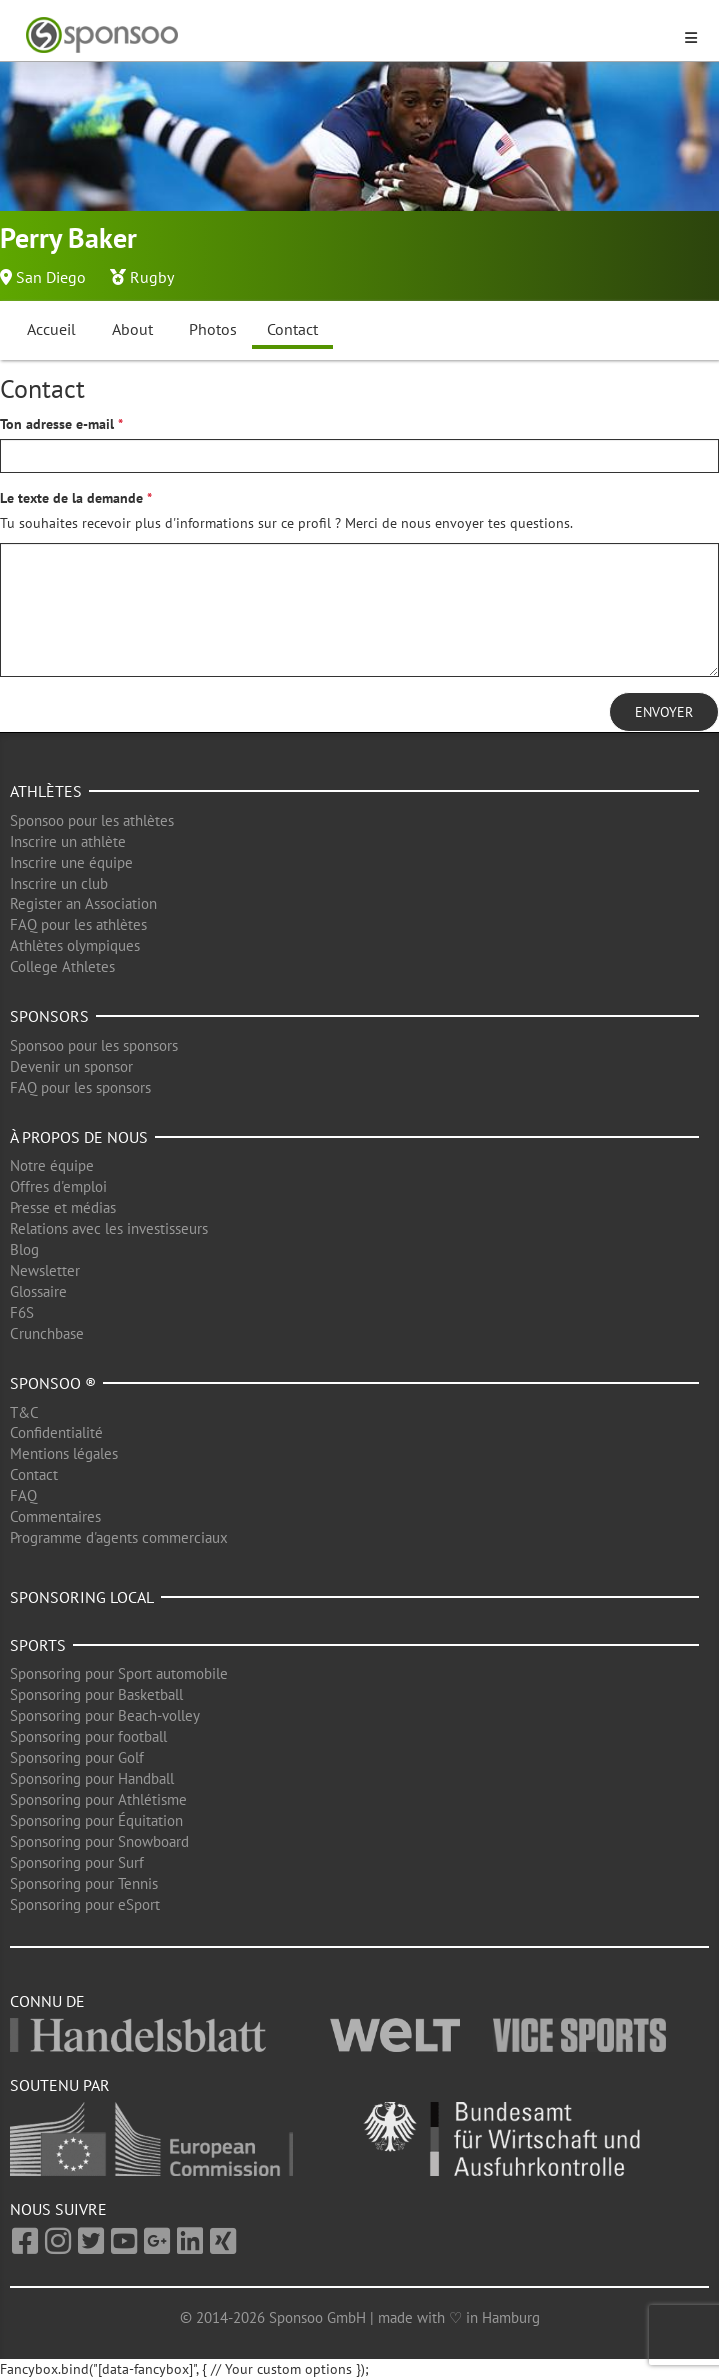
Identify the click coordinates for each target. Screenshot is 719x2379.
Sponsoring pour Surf (77, 1862)
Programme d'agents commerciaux (119, 1537)
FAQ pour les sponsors (80, 1087)
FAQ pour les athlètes (78, 924)
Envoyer (664, 712)
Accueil (51, 329)
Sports (38, 1645)
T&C (24, 1412)
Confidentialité (56, 1432)
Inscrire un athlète (68, 841)
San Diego (51, 277)
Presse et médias (63, 1207)
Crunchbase (47, 1333)
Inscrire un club (59, 883)
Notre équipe (52, 1165)
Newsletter (45, 1270)
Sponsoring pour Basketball (96, 1694)
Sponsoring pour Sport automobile (119, 1673)
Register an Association (83, 903)
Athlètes (46, 791)
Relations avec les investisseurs (109, 1228)
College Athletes (62, 966)
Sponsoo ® (53, 1383)
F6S (22, 1312)
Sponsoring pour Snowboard (99, 1841)
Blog (24, 1249)
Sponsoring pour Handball (92, 1778)
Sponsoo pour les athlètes (92, 820)
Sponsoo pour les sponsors (94, 1045)
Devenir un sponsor (71, 1066)
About (132, 329)
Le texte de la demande (71, 498)
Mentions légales (64, 1453)
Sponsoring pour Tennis (84, 1883)
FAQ (23, 1495)
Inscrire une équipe (71, 862)
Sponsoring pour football (88, 1736)
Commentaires (55, 1516)
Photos (213, 329)
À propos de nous (79, 1137)
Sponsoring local (82, 1597)
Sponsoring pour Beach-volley (105, 1715)
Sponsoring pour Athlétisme (98, 1799)
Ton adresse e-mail (57, 424)
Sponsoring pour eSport (85, 1904)
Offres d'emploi (58, 1186)
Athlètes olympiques (75, 945)
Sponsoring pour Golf (77, 1757)
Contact (292, 329)
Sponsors (49, 1016)
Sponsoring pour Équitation (96, 1820)
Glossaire (38, 1291)
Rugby (152, 277)
